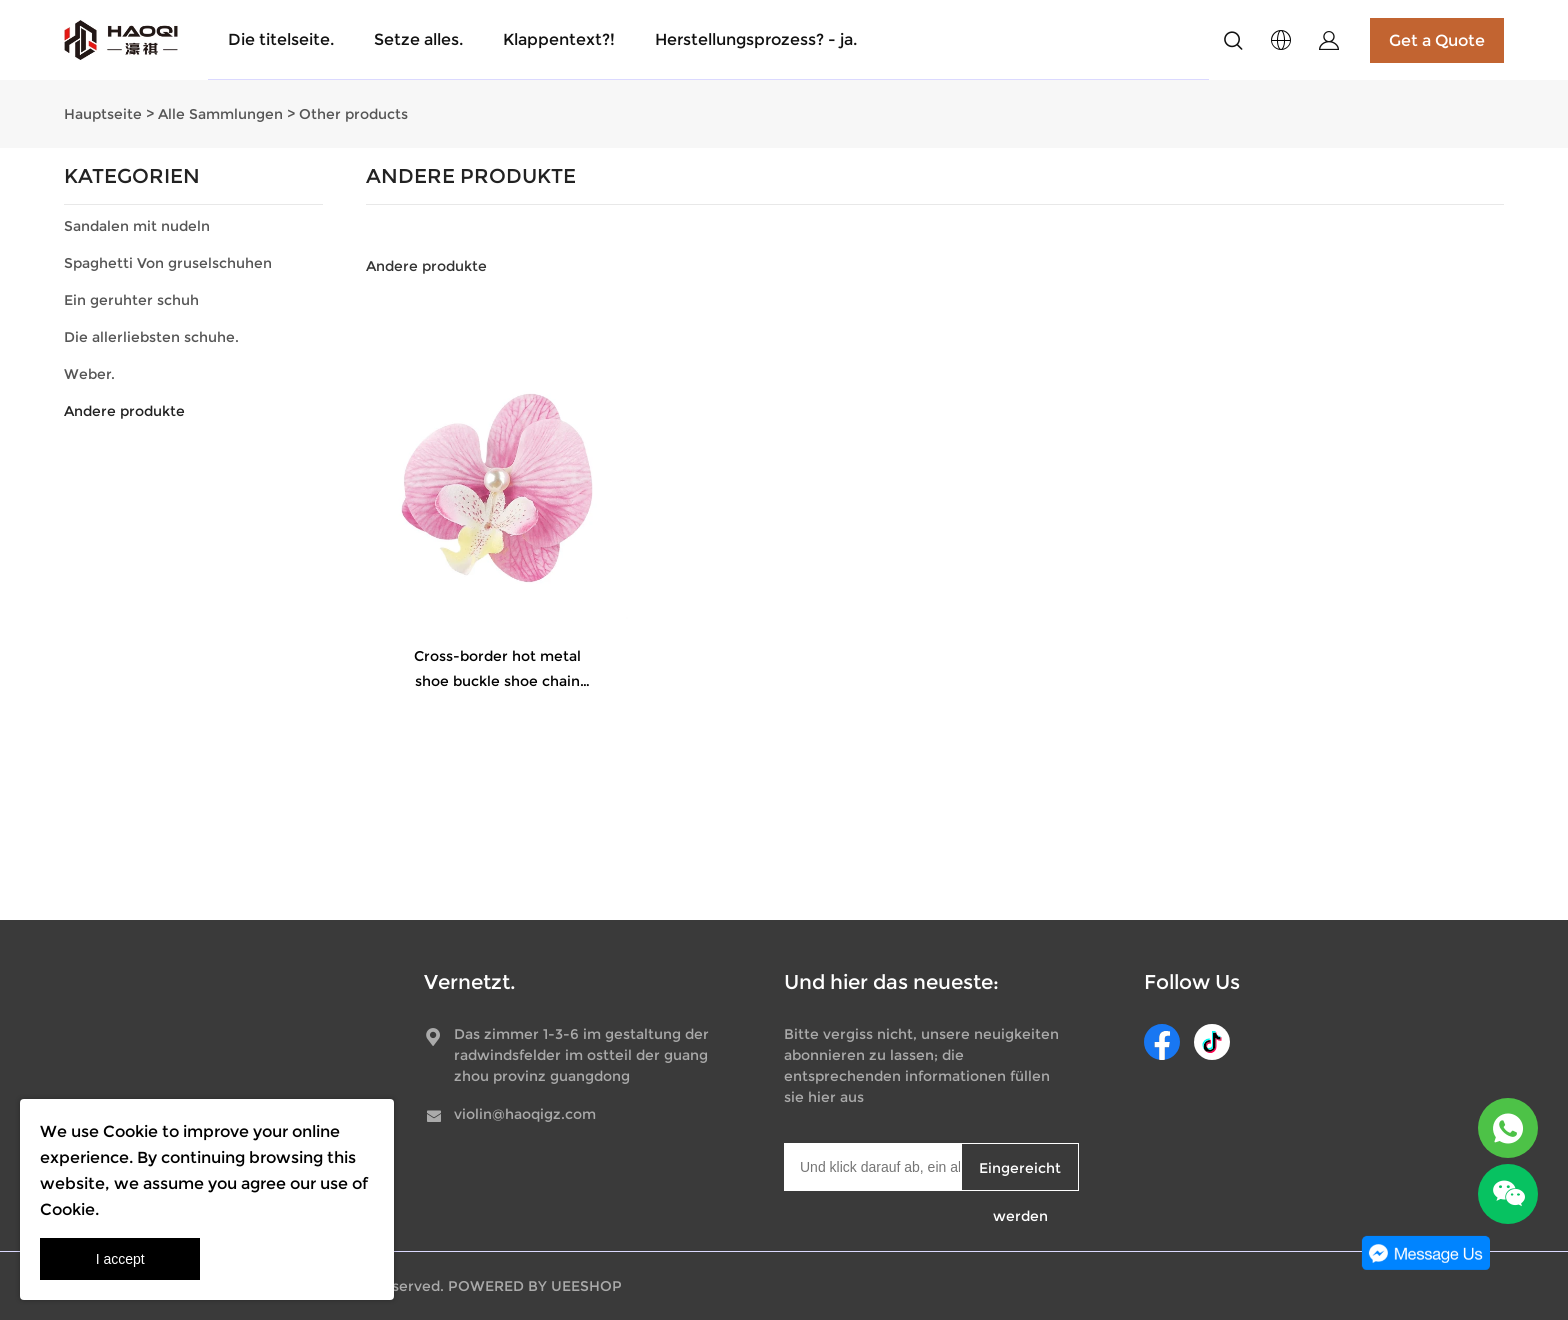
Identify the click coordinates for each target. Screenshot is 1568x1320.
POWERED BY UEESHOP (535, 1286)
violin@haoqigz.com (525, 1114)
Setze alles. (418, 39)
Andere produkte (124, 411)
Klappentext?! (559, 39)
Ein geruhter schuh (131, 300)
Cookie (130, 1131)
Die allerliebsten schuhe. (151, 337)
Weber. (89, 374)
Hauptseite (103, 114)
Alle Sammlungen (220, 114)
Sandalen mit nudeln (137, 226)
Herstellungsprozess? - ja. (756, 39)
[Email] (872, 1167)
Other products (353, 114)
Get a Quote (1437, 40)
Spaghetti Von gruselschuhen (168, 263)
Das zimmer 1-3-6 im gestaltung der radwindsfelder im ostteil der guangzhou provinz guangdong (581, 1055)
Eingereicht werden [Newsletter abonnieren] (1020, 1175)
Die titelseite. (281, 39)
